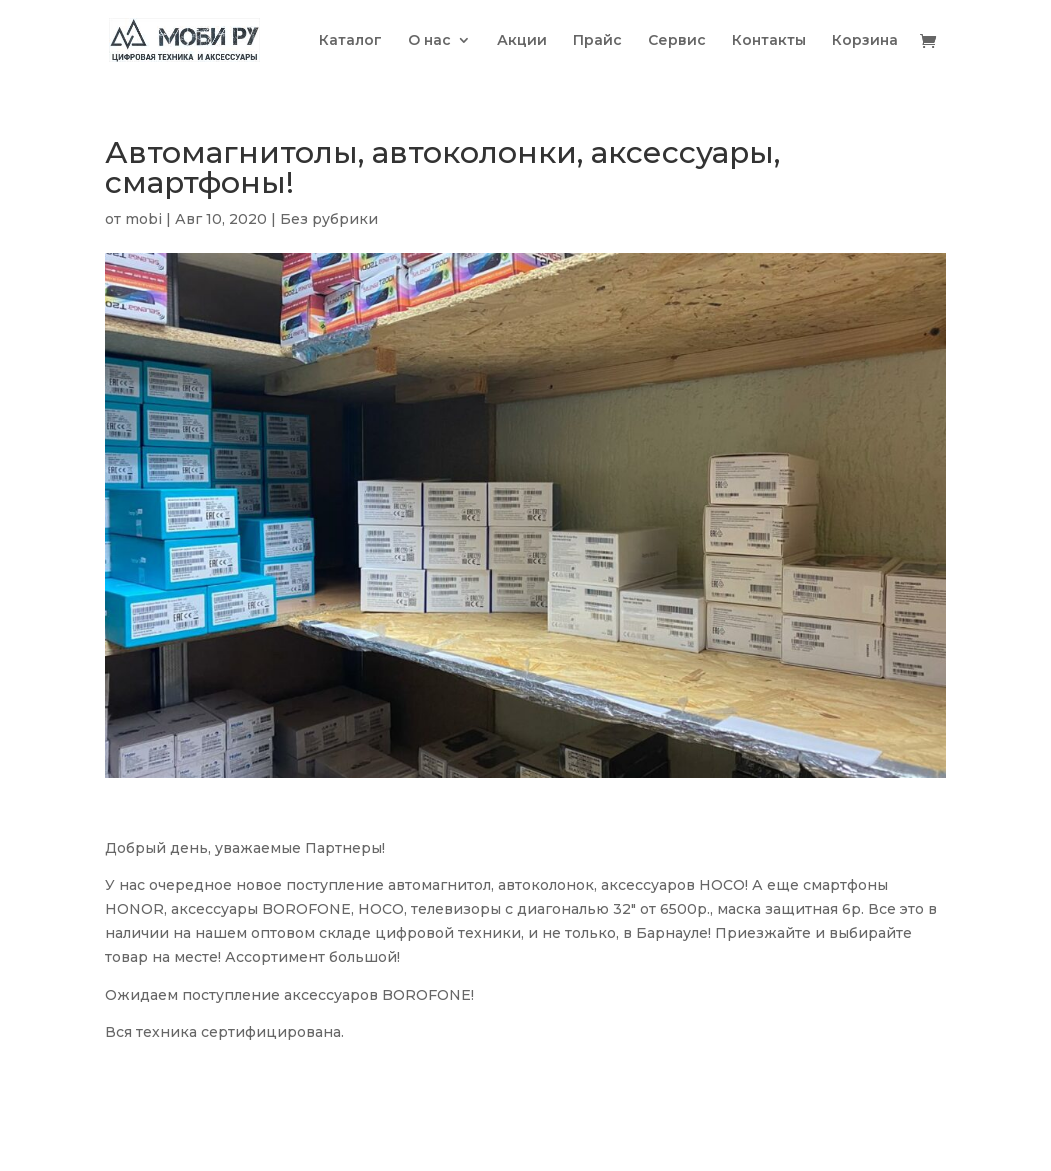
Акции (522, 41)
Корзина (865, 41)
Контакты (769, 41)
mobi (143, 219)
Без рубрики (329, 219)
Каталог (350, 41)
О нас (429, 41)
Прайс (597, 41)
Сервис (677, 41)
